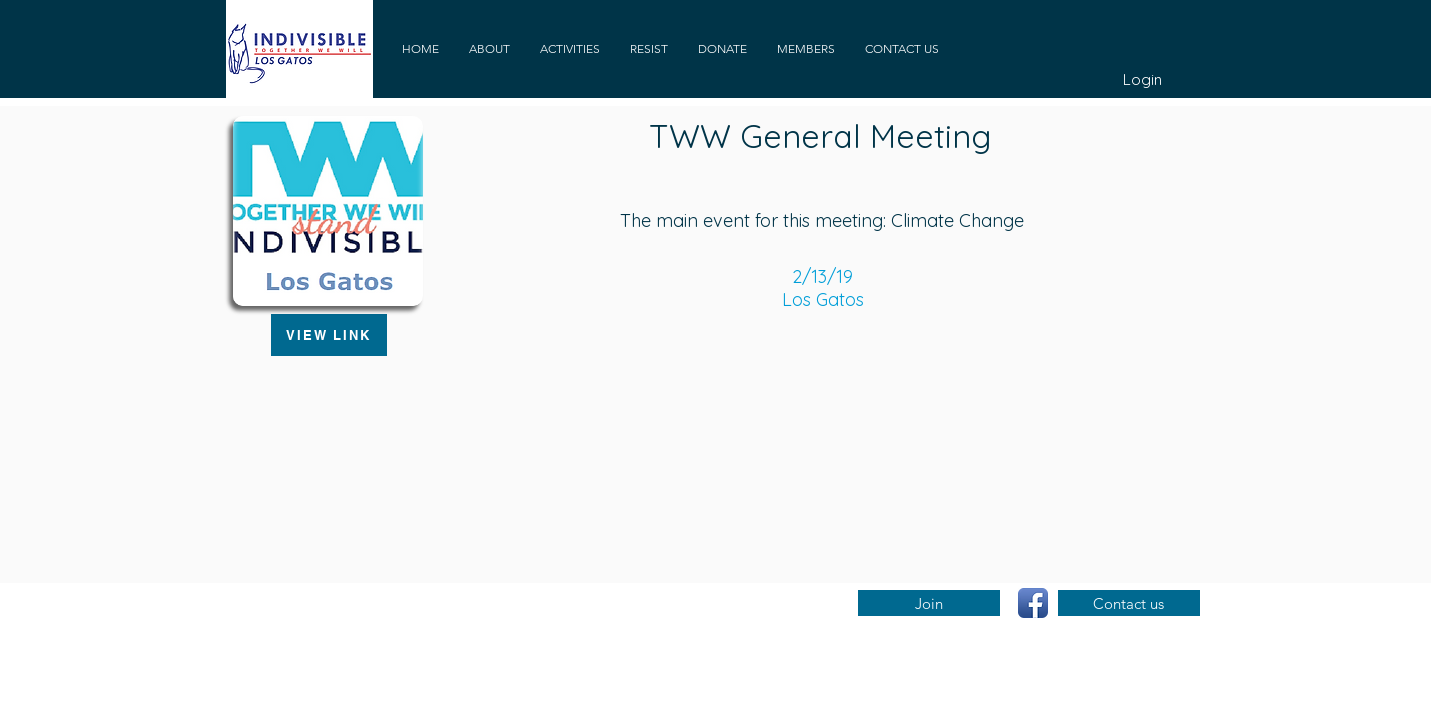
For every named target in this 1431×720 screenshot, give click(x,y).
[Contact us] (1129, 603)
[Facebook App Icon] (1033, 603)
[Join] (929, 603)
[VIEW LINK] (329, 335)
